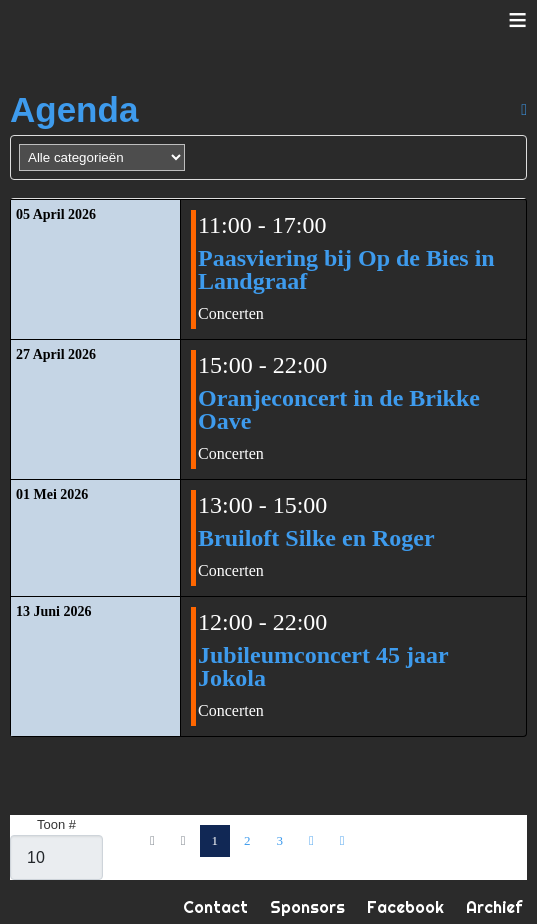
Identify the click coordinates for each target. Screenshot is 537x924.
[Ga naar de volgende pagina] (311, 841)
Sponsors (307, 907)
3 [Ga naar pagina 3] (280, 840)
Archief (494, 907)
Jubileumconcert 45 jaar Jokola (323, 666)
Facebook (405, 907)
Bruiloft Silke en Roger (316, 538)
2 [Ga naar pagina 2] (247, 840)
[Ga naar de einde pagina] (342, 841)
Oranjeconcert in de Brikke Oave (339, 409)
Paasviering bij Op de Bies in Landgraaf (346, 269)
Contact (215, 907)
